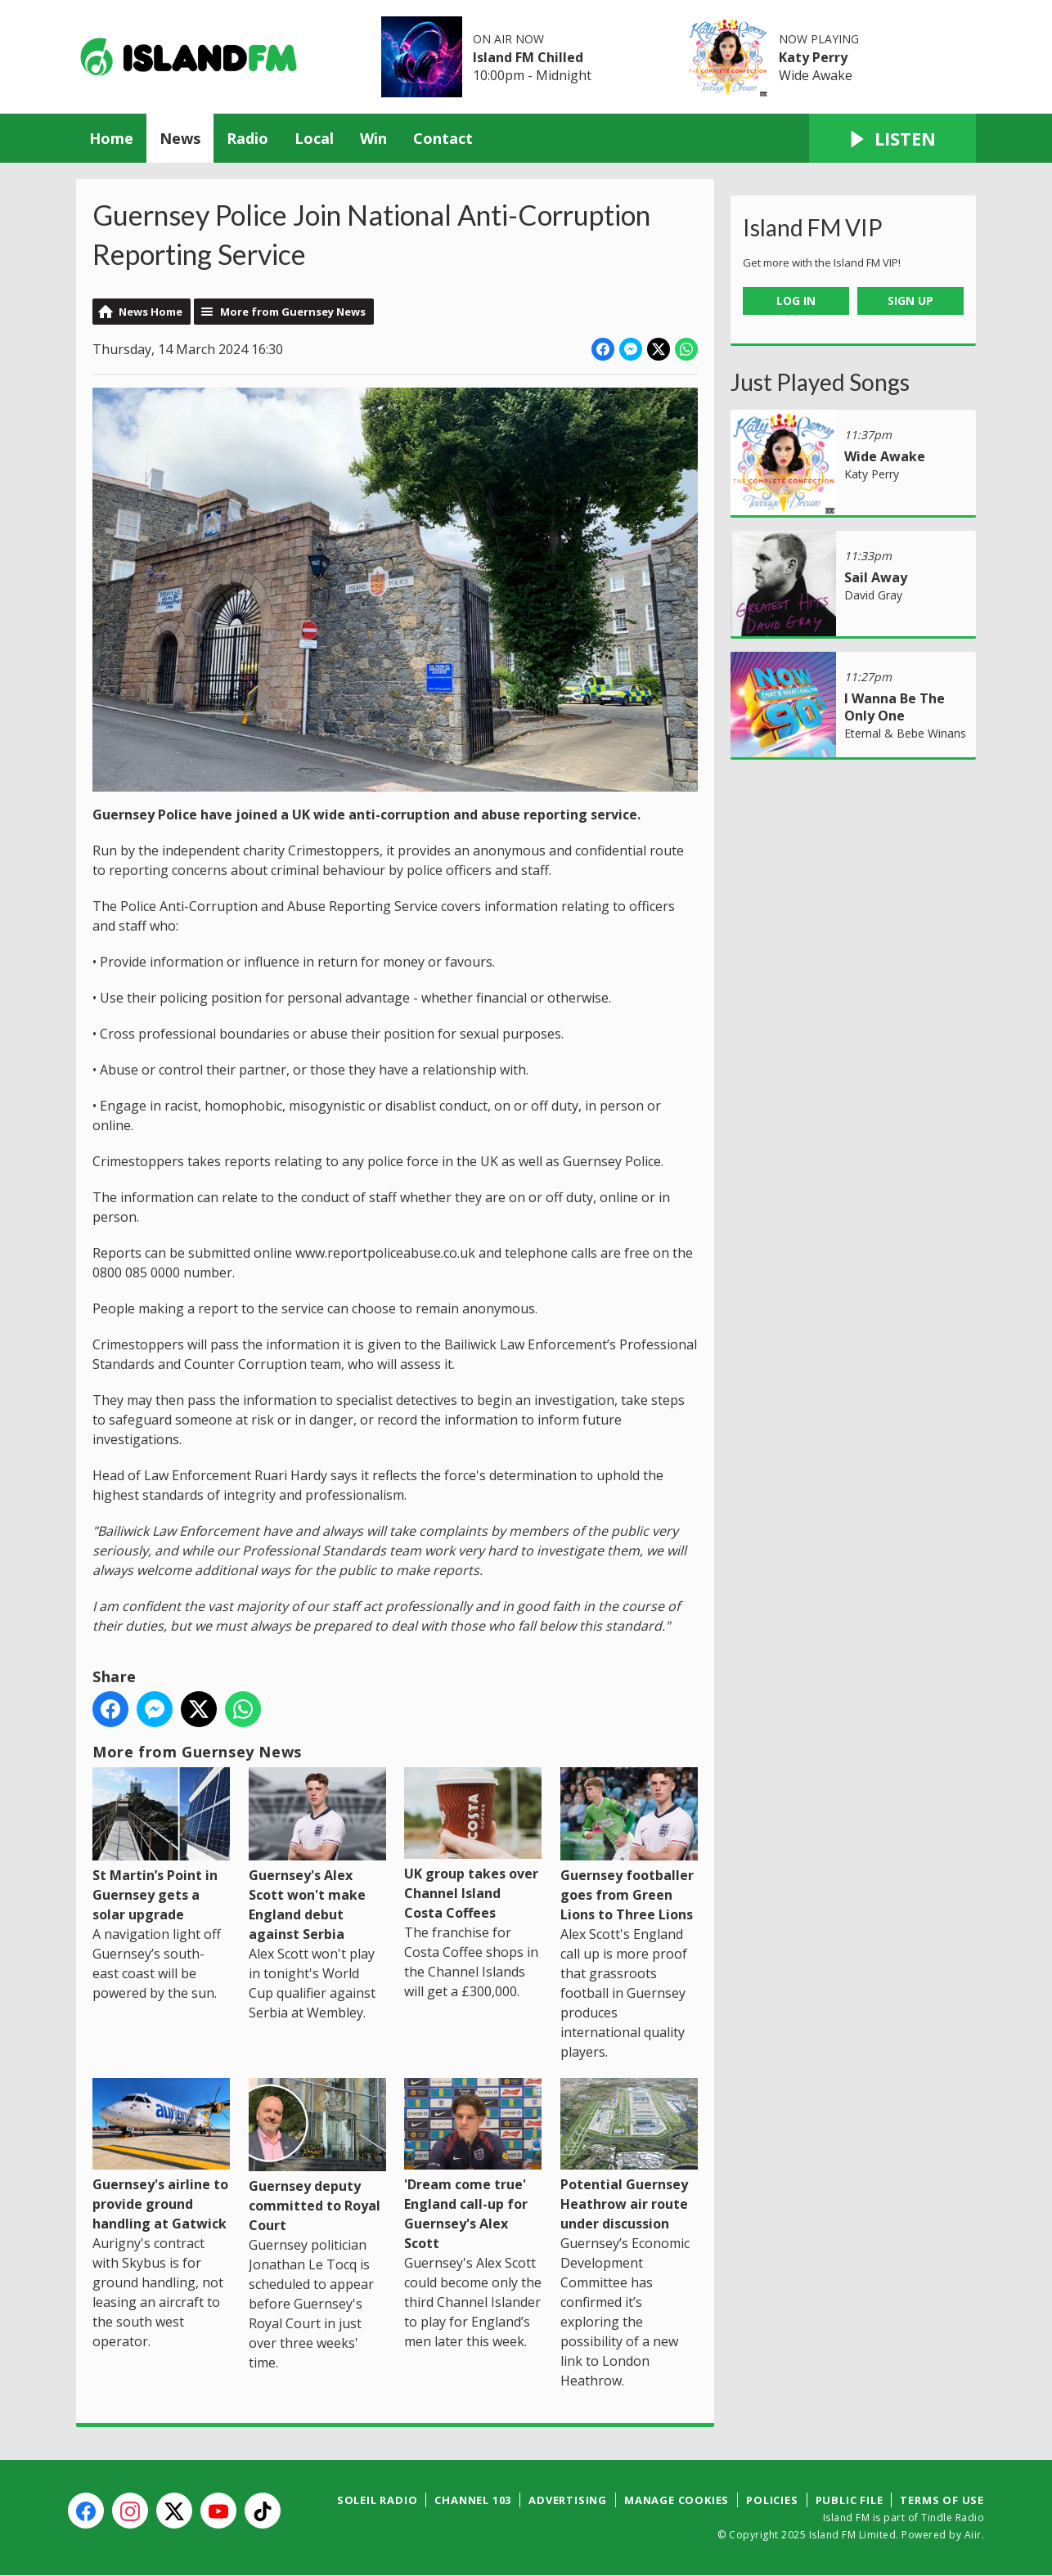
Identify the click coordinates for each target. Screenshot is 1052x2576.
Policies (772, 2500)
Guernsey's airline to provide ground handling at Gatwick (161, 2155)
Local (314, 138)
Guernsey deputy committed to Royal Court (317, 2156)
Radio (247, 138)
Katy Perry (813, 57)
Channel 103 (472, 2500)
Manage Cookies (676, 2500)
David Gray (873, 595)
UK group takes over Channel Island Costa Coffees (473, 1844)
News (180, 138)
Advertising (567, 2500)
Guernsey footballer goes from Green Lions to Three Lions (629, 1845)
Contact (443, 138)
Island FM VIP (813, 227)
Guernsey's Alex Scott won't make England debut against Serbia (317, 1855)
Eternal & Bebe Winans (905, 733)
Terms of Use (942, 2500)
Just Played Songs (820, 382)
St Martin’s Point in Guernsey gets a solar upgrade (161, 1845)
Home (111, 138)
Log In (796, 300)
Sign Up (910, 300)
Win (373, 138)
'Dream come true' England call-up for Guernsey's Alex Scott (473, 2165)
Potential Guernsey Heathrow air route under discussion (629, 2155)
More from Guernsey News (293, 311)
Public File (849, 2500)
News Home (150, 311)
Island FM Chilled (528, 57)
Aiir (973, 2535)
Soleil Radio (377, 2500)
